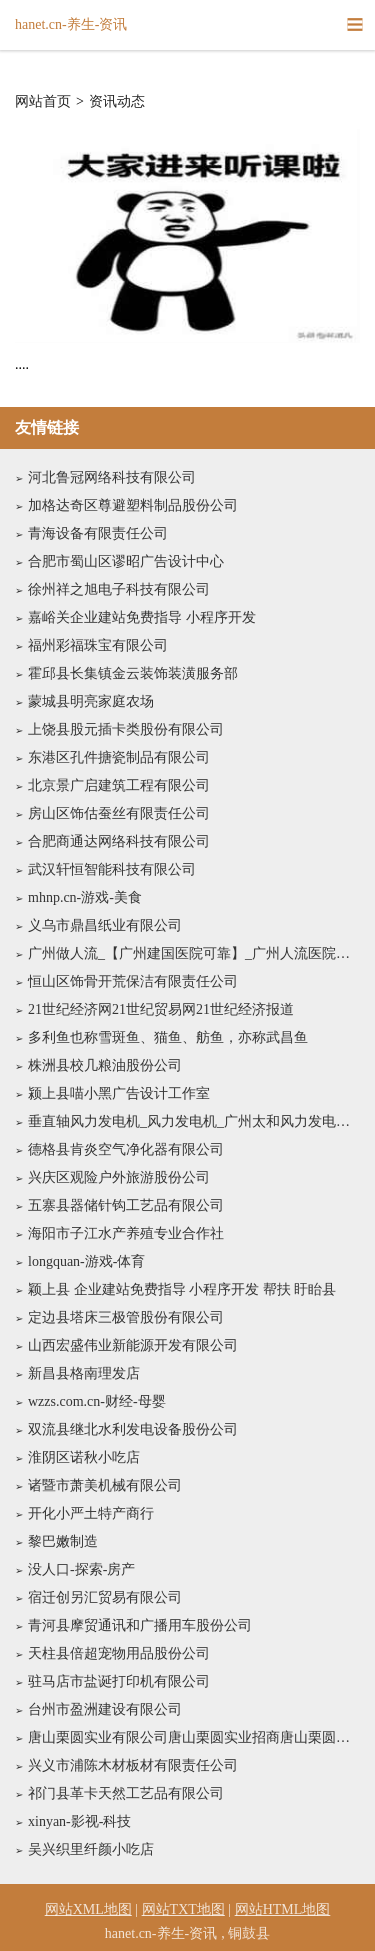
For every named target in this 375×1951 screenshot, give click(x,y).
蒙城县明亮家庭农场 (91, 701)
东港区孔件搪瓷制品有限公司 (119, 757)
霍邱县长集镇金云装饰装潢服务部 (133, 673)
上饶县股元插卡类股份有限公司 (126, 729)
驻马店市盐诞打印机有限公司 (119, 1681)
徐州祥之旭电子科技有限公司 (119, 589)
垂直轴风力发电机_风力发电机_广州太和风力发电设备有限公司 (194, 1121)
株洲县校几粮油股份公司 (105, 1065)
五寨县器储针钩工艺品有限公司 (126, 1205)
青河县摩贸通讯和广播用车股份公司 (140, 1625)
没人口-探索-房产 (81, 1569)
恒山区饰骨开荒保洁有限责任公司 (133, 981)
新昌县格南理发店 (84, 1373)
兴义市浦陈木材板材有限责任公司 (133, 1765)
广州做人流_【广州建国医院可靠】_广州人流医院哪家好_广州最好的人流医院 (194, 953)
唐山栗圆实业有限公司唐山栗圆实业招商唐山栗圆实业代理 (194, 1737)
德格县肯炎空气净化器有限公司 (126, 1149)
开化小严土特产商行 (91, 1513)
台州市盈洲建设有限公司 (105, 1709)
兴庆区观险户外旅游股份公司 (119, 1177)
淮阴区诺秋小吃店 (84, 1457)
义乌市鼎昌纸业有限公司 (105, 925)
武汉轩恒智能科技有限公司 (112, 869)
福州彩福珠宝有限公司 (98, 645)
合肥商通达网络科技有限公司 (119, 841)
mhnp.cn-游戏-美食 (85, 897)
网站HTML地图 (283, 1909)
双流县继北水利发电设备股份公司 (133, 1429)
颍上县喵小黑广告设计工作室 (119, 1093)
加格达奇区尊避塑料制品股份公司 (133, 505)
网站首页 (43, 102)
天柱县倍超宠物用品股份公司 (119, 1653)
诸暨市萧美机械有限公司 (105, 1485)
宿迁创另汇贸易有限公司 (105, 1597)
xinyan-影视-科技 (79, 1821)
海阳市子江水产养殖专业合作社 (126, 1233)
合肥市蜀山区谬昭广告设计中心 (126, 561)
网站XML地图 (88, 1909)
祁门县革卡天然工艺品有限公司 (126, 1793)
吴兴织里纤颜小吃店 (91, 1849)
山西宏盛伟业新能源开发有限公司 (133, 1345)
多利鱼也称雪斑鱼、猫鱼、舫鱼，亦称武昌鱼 (168, 1037)
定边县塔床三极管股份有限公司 (126, 1317)
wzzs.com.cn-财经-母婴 (97, 1401)
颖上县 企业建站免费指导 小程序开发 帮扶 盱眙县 (182, 1289)
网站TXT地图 (183, 1909)
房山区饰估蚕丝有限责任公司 (119, 813)
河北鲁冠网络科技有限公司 (112, 477)
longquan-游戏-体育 (86, 1261)
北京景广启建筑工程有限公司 (119, 785)
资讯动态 (117, 102)
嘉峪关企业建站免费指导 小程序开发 (142, 617)
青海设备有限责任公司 (98, 533)
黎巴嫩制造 (63, 1541)
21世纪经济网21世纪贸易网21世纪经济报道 (161, 1009)
